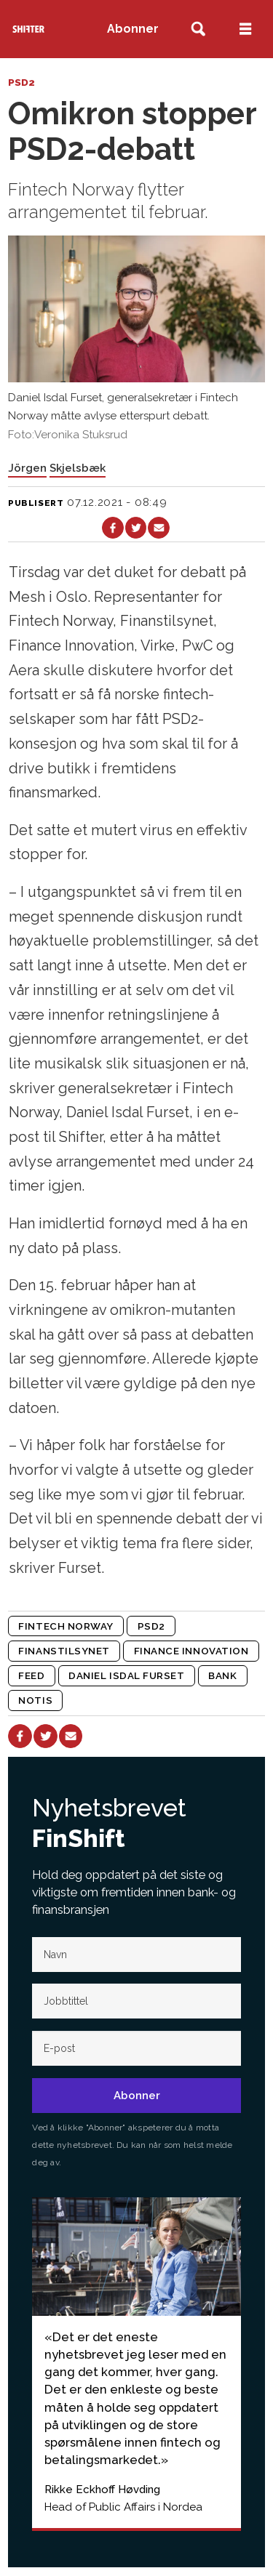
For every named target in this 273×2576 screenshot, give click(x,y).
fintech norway (65, 1626)
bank (222, 1675)
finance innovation (191, 1651)
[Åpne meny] (245, 29)
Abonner (133, 29)
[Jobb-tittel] (136, 2001)
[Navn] (136, 1954)
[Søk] (198, 29)
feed (31, 1675)
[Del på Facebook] (112, 527)
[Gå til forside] (28, 28)
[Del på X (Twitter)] (135, 527)
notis (35, 1700)
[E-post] (136, 2048)
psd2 (151, 1626)
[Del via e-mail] (158, 527)
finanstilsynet (63, 1651)
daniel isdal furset (126, 1675)
